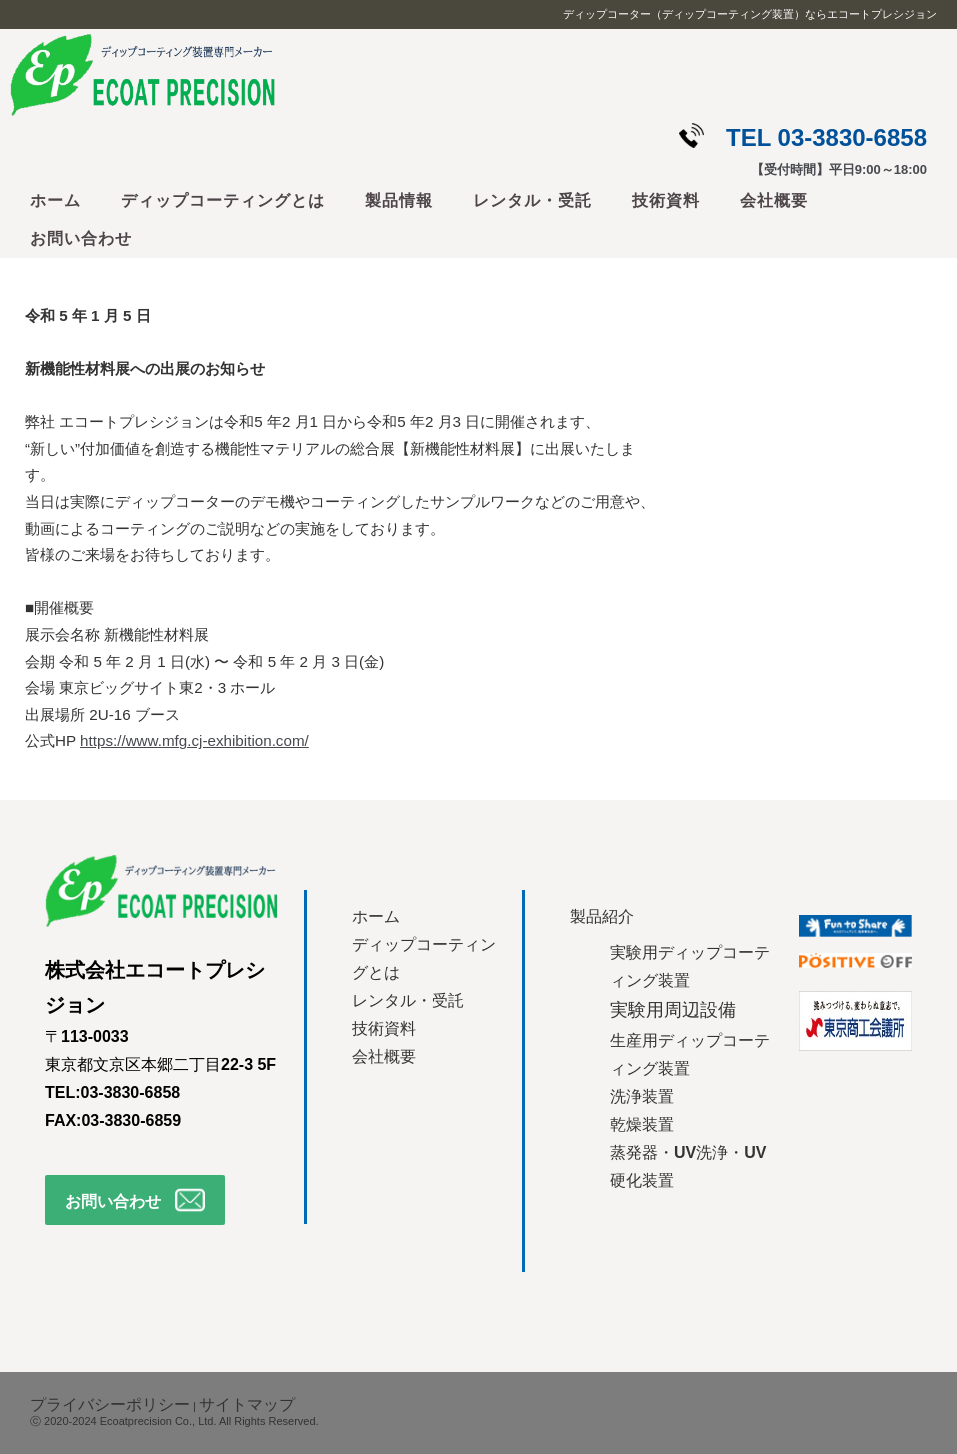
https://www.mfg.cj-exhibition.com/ (194, 740)
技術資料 (666, 200)
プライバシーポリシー (110, 1404)
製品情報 (399, 200)
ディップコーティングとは (223, 200)
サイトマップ (247, 1404)
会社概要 (774, 200)
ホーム (55, 200)
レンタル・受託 (532, 200)
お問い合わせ (81, 238)
